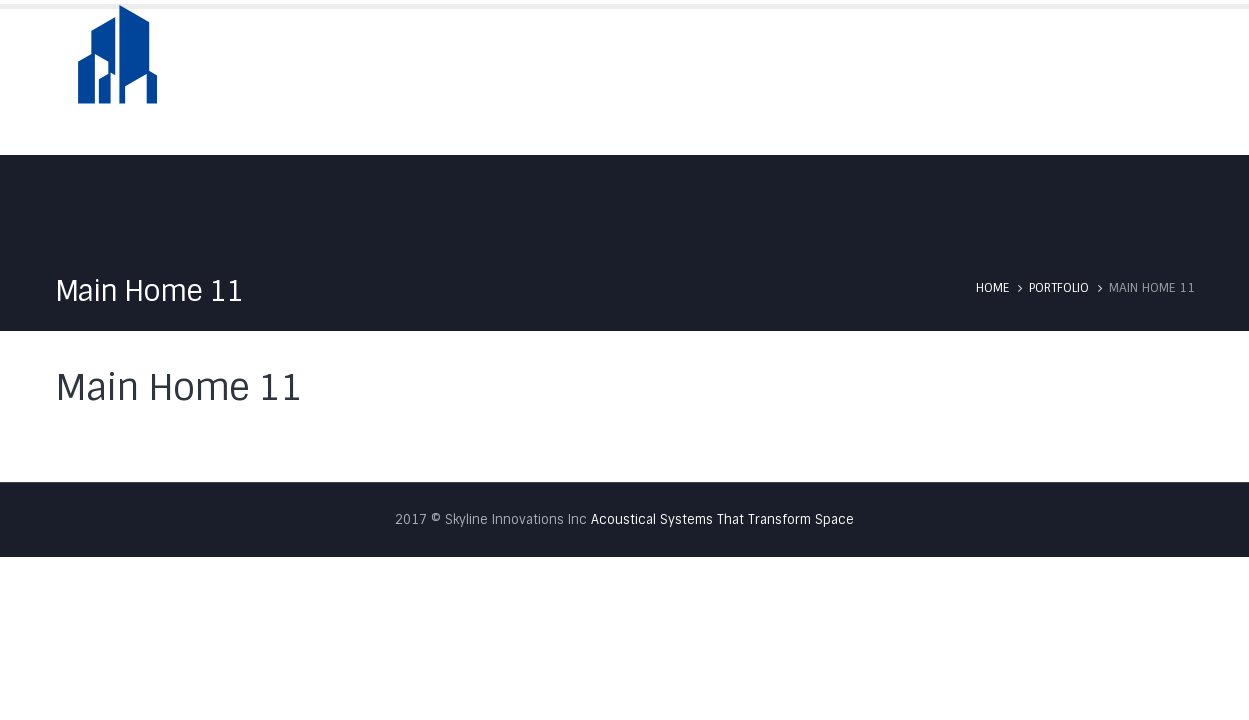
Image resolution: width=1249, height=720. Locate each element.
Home (616, 81)
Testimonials (1022, 81)
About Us (707, 81)
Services (906, 81)
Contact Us (1149, 81)
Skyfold (807, 81)
